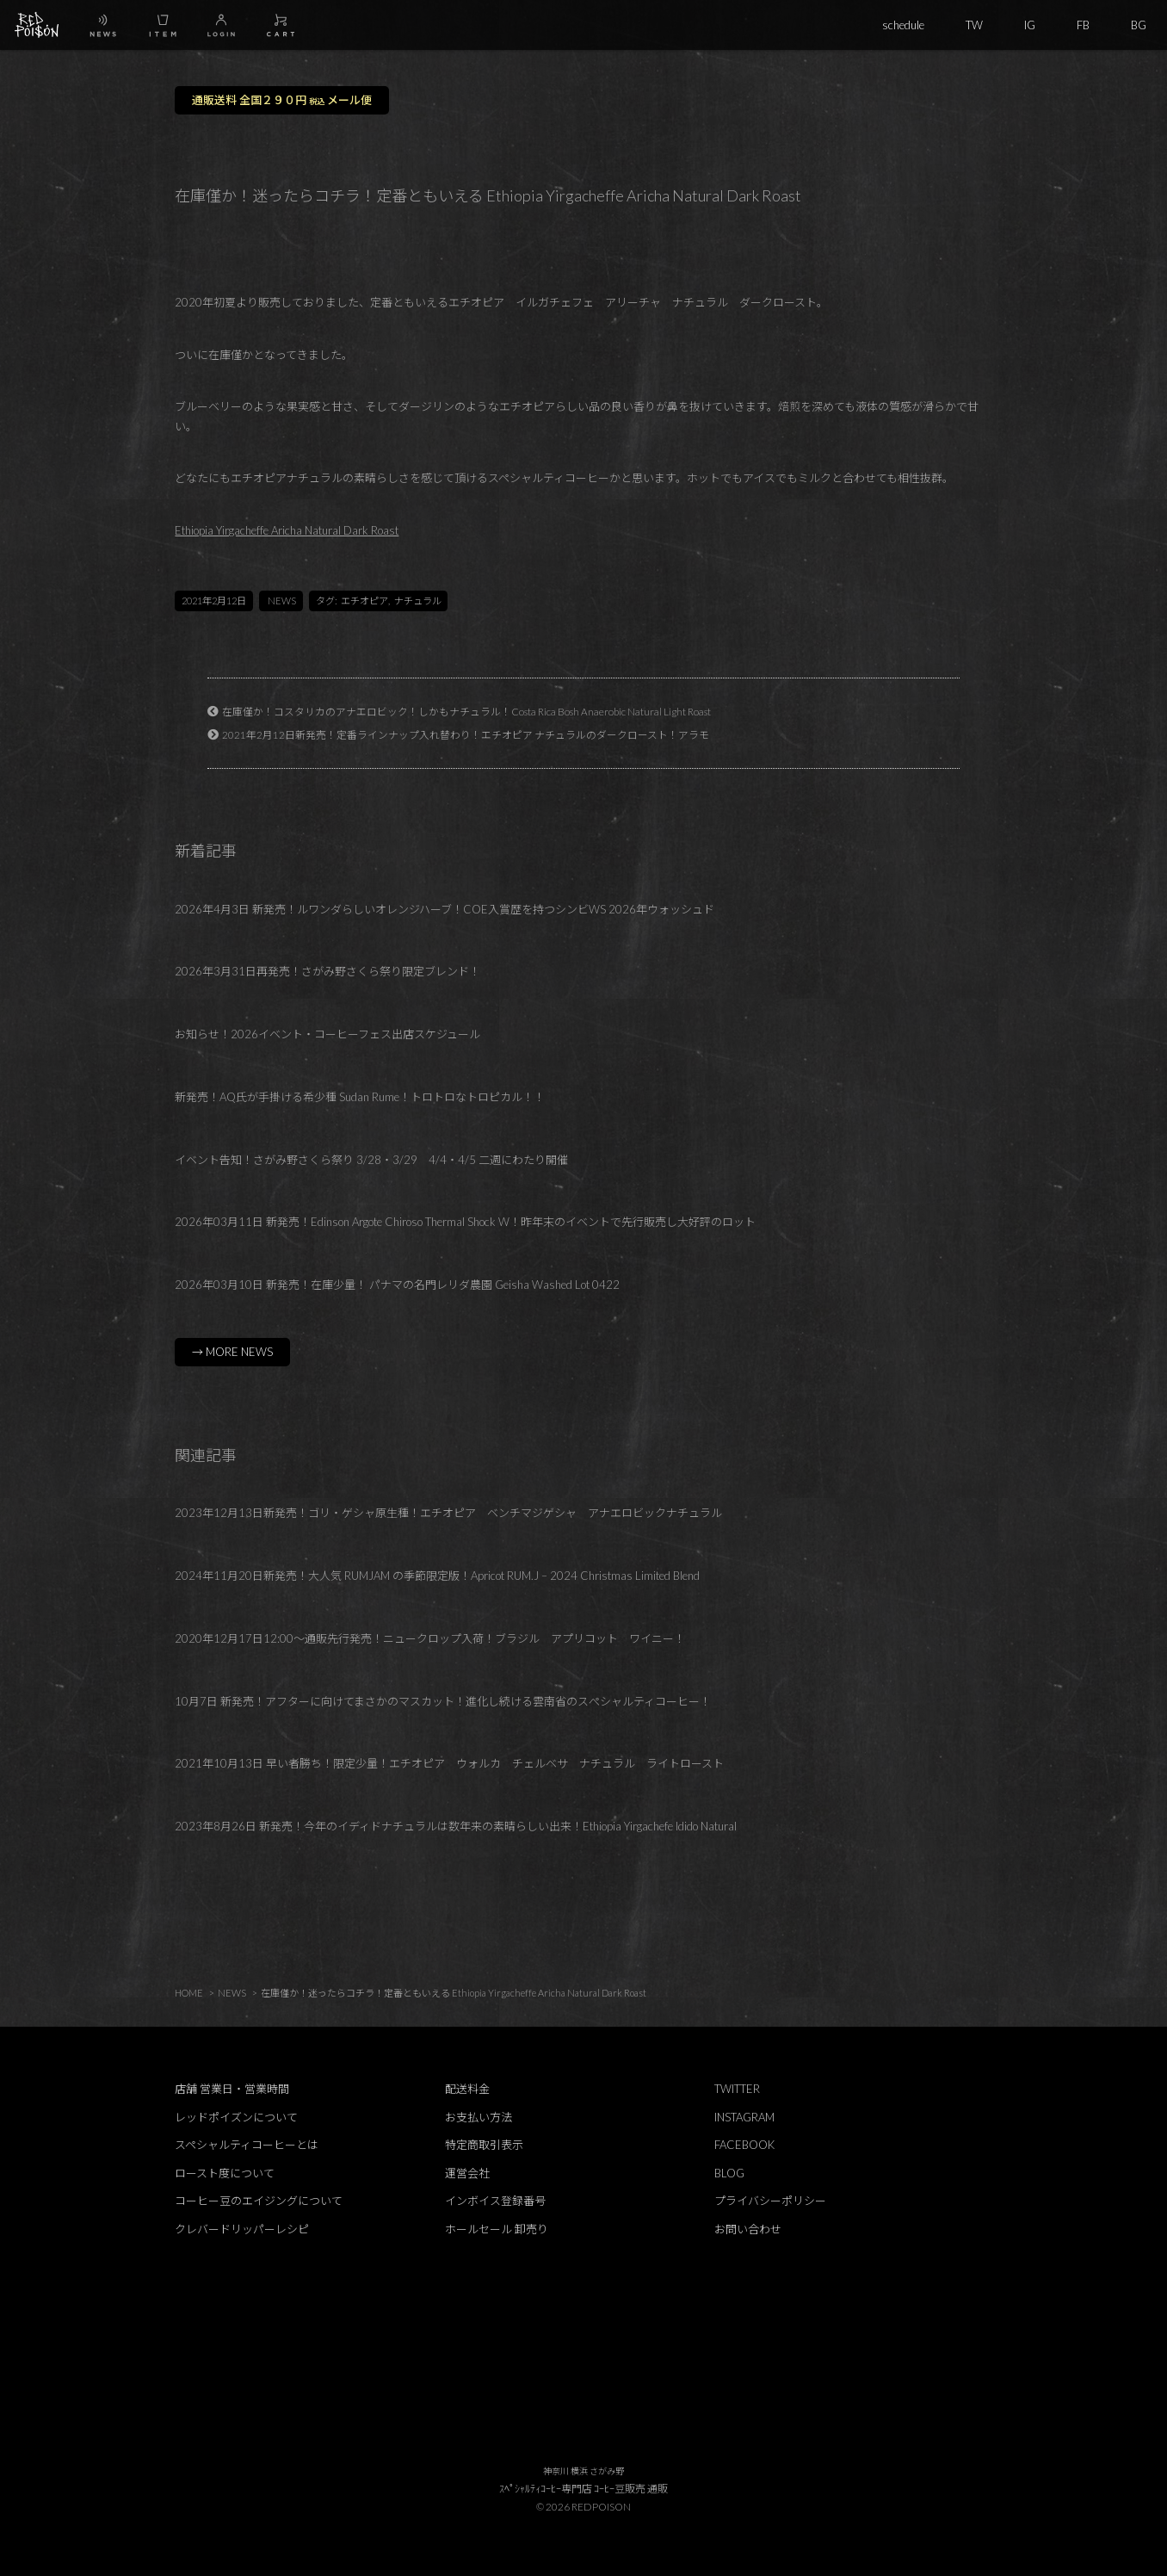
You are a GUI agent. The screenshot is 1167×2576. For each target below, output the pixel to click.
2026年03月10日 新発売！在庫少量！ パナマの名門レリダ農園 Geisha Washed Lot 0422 (397, 1284)
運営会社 (467, 2173)
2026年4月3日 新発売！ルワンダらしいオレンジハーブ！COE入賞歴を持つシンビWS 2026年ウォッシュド (444, 909)
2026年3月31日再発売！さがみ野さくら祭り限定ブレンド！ (327, 971)
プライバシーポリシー (770, 2201)
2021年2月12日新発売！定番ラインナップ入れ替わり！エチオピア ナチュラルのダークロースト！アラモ (465, 734)
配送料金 (467, 2089)
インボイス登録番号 (495, 2201)
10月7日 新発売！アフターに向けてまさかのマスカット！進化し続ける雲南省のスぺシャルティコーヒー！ (443, 1701)
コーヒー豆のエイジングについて (259, 2201)
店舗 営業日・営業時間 (232, 2089)
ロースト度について (225, 2173)
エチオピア (364, 600)
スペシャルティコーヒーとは (246, 2145)
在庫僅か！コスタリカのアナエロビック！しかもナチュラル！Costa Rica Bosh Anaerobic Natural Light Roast (466, 711)
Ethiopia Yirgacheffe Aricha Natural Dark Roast (286, 530)
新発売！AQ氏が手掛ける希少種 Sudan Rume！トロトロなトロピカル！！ (360, 1097)
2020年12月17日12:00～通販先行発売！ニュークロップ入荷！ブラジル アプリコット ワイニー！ (430, 1638)
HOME (189, 1992)
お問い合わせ (747, 2229)
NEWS (282, 600)
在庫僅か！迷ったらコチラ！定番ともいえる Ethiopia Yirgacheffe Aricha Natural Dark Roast (453, 1992)
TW (974, 25)
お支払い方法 (478, 2117)
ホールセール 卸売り (496, 2229)
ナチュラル (417, 600)
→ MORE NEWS (232, 1352)
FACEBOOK (744, 2145)
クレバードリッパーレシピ (242, 2229)
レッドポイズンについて (236, 2117)
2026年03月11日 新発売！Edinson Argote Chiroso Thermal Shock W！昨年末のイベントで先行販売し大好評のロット (465, 1222)
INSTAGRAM (744, 2117)
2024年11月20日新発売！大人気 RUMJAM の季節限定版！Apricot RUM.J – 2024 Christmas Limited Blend (437, 1575)
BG (1138, 25)
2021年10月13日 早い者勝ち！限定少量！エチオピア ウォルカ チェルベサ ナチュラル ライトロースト (449, 1763)
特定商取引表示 (484, 2145)
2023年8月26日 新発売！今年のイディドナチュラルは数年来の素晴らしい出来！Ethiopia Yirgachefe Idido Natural (456, 1826)
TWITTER (737, 2089)
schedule (903, 25)
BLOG (729, 2173)
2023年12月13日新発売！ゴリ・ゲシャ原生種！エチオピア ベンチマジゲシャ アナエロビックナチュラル (448, 1513)
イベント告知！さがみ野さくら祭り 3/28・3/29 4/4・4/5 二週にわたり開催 (371, 1160)
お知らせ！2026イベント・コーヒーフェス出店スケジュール (327, 1034)
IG (1029, 25)
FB (1083, 25)
